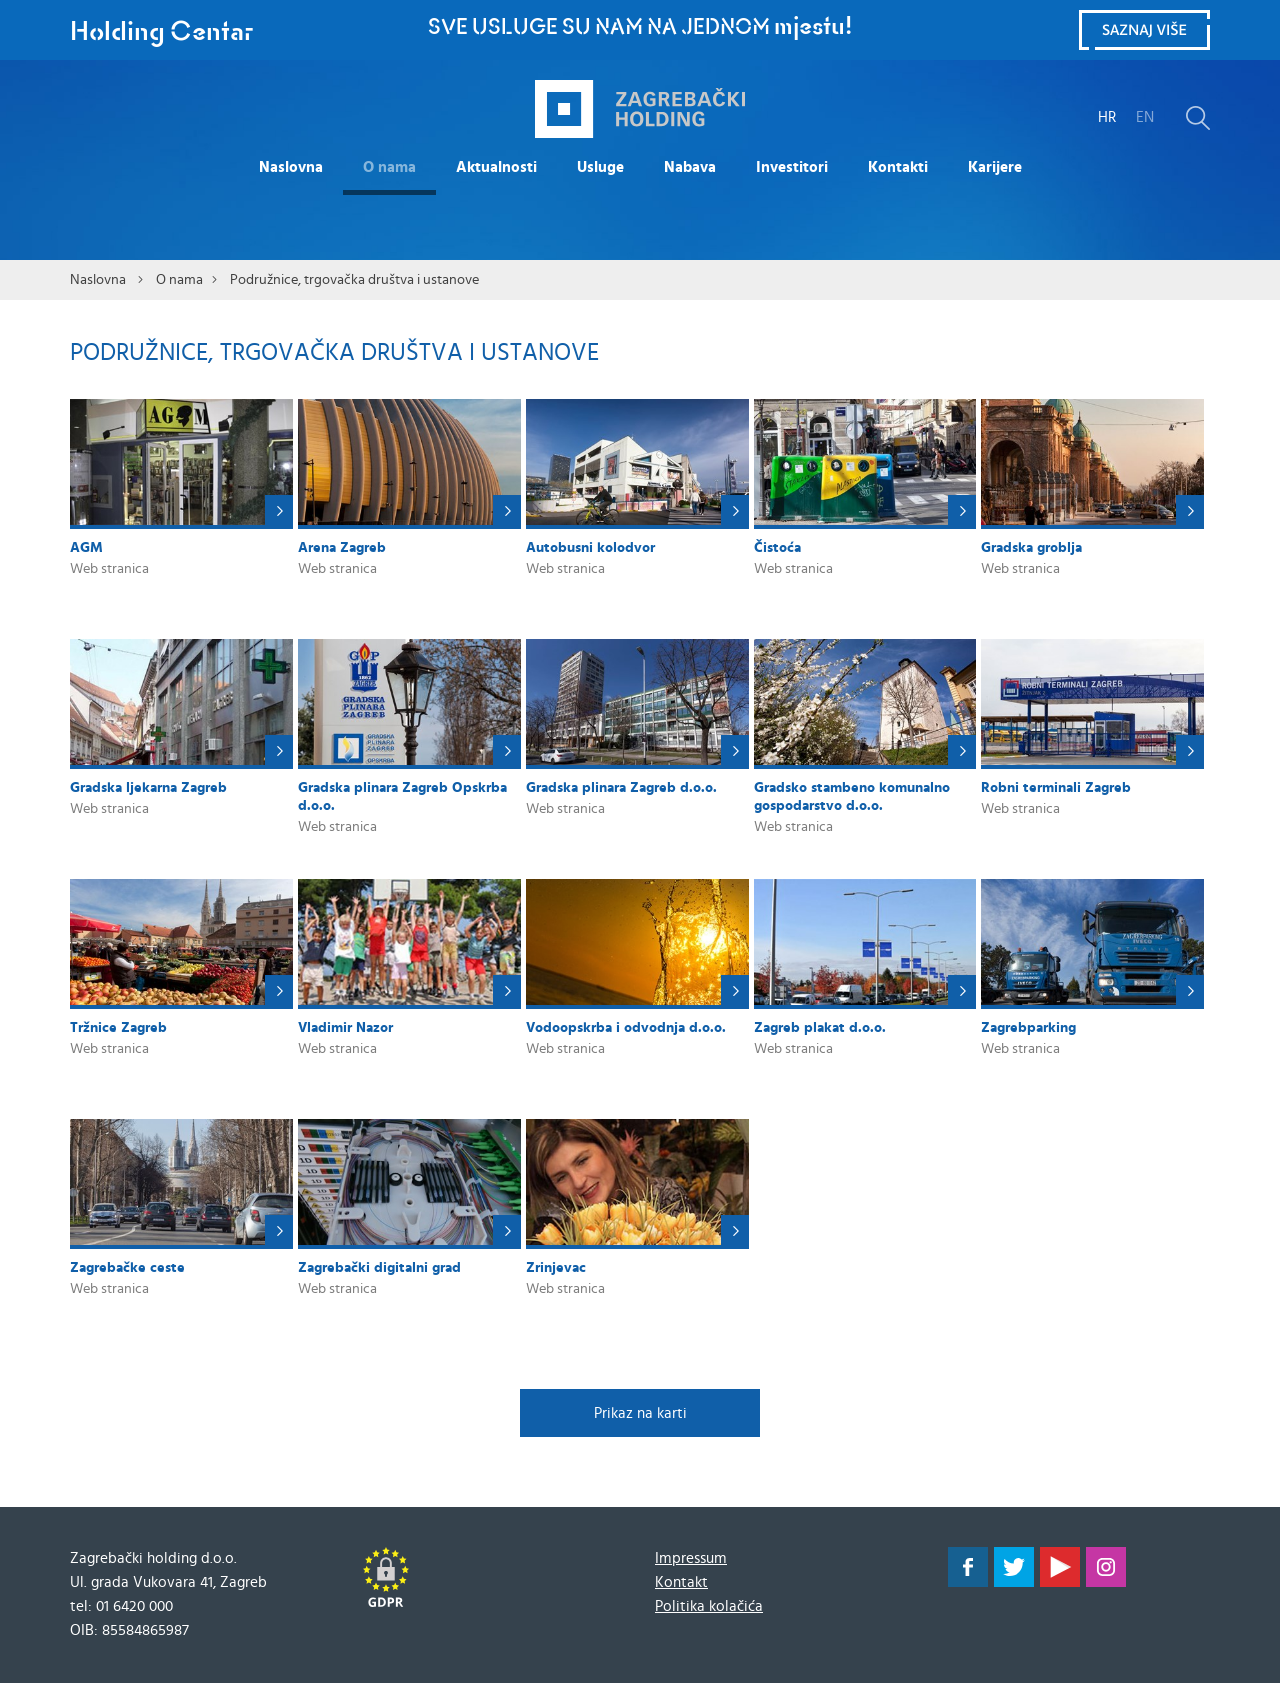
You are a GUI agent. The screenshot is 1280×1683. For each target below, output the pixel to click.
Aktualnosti (496, 167)
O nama (389, 167)
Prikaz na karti (640, 1413)
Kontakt (681, 1582)
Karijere (995, 167)
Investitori (792, 167)
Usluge (600, 167)
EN (1145, 117)
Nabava (690, 167)
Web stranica (109, 569)
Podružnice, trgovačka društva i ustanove (354, 280)
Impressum (691, 1558)
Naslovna (291, 167)
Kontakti (898, 167)
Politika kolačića (709, 1606)
